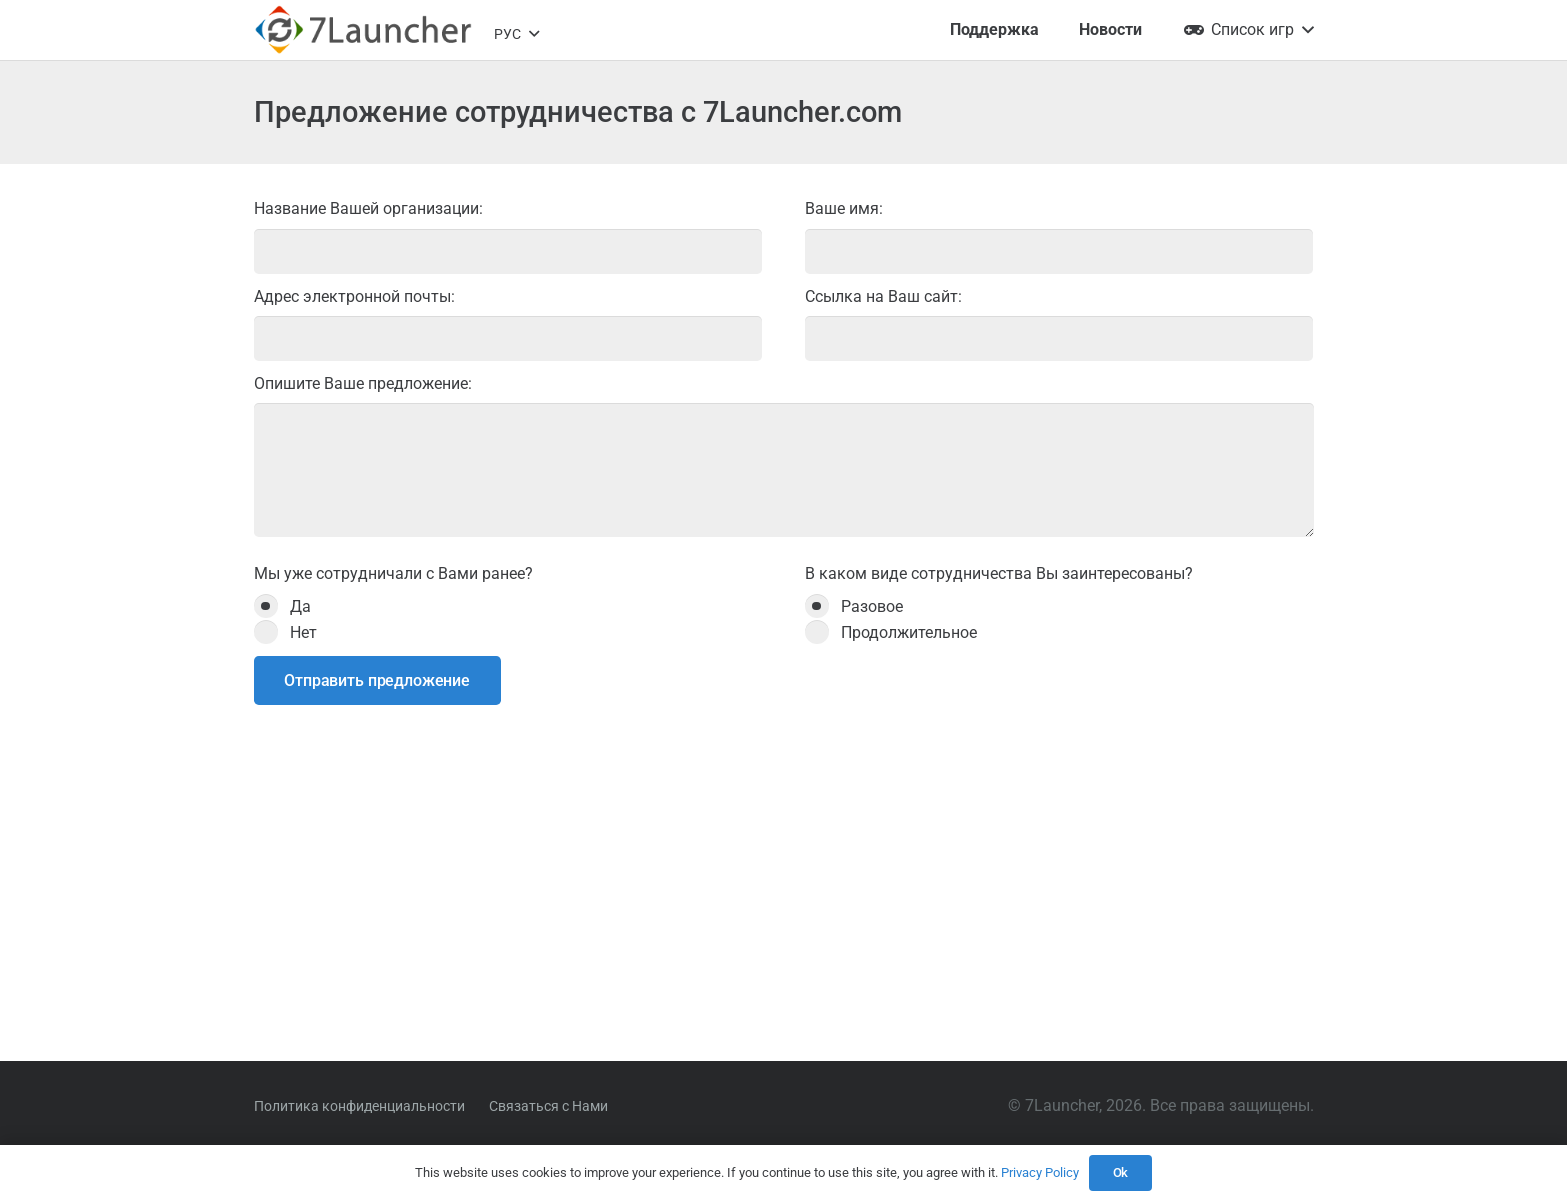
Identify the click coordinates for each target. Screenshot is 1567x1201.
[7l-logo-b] (363, 30)
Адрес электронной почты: (508, 324)
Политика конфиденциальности (359, 1106)
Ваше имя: (1059, 236)
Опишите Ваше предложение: (784, 456)
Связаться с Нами (548, 1106)
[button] (516, 34)
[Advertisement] (784, 879)
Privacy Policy (1040, 1172)
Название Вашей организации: (508, 236)
